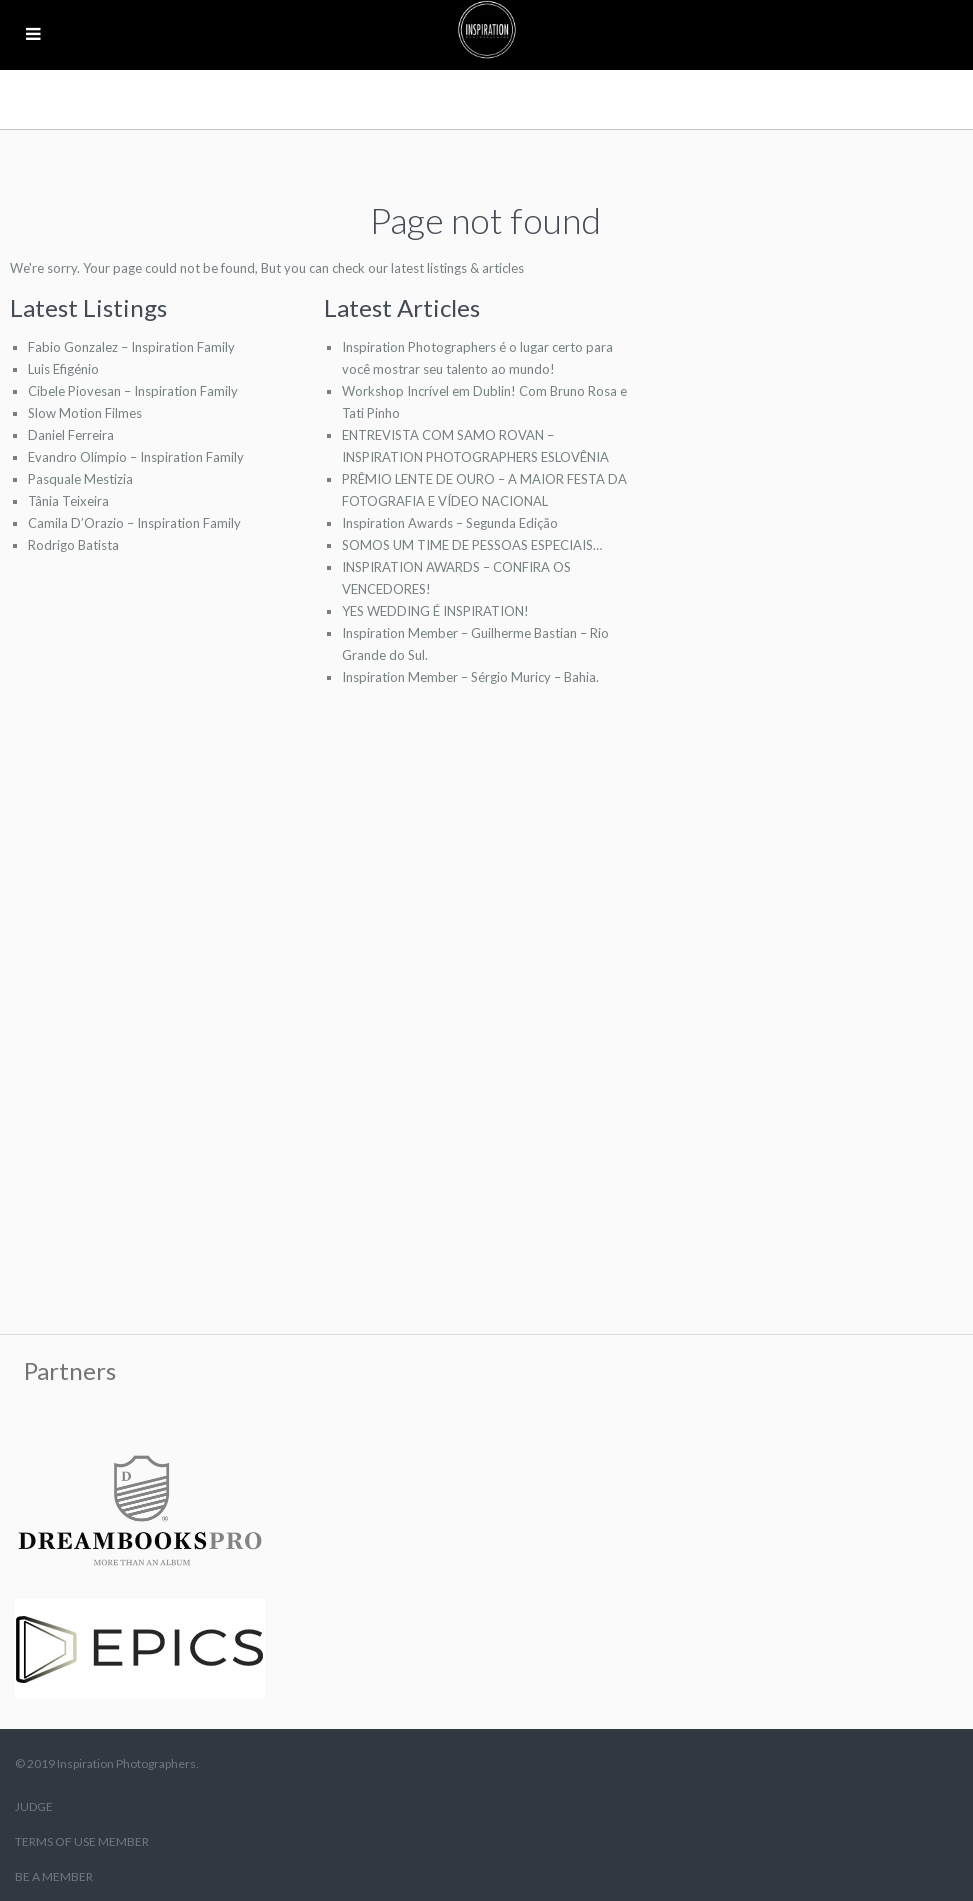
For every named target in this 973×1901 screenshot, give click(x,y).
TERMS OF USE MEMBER (82, 1841)
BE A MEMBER (54, 1876)
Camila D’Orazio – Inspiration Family (134, 523)
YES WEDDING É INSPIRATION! (435, 611)
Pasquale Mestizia (80, 479)
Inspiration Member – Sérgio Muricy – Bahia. (470, 677)
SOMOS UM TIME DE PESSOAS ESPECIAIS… (472, 545)
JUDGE (34, 1806)
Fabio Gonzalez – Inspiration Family (131, 347)
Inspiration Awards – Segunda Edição (450, 523)
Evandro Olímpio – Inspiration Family (136, 457)
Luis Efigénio (63, 369)
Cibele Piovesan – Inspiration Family (133, 391)
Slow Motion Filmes (85, 413)
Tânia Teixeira (68, 501)
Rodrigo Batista (73, 545)
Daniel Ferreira (71, 435)
